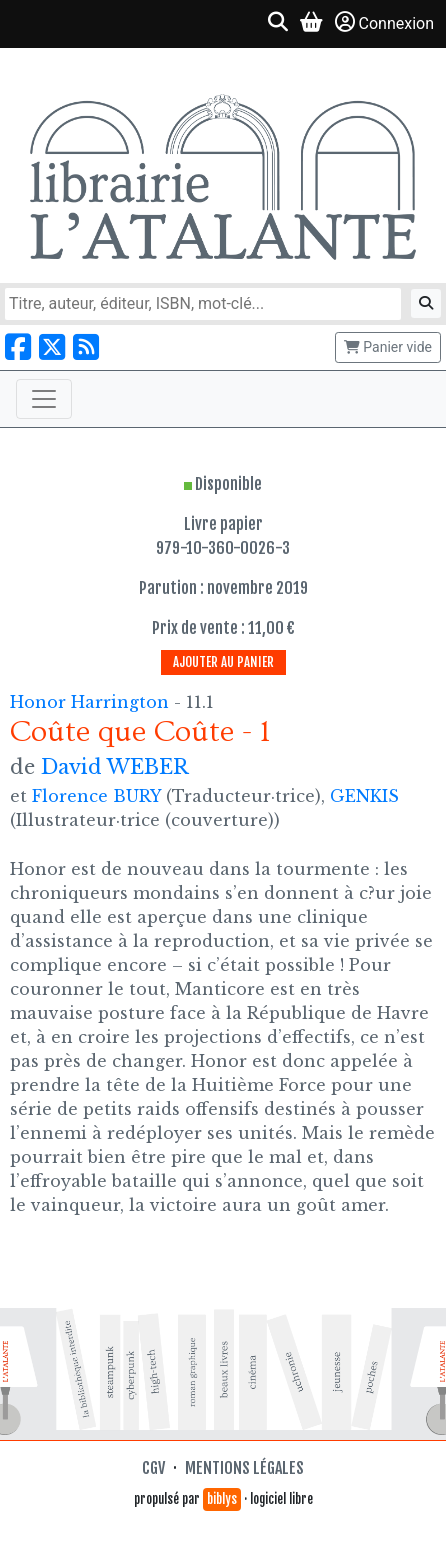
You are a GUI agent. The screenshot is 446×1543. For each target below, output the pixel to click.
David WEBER (115, 767)
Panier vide (388, 347)
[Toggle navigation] (44, 399)
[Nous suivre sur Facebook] (18, 347)
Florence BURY (96, 796)
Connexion (384, 22)
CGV (153, 1468)
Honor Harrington (92, 702)
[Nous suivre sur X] (52, 347)
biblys (222, 1499)
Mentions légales (244, 1468)
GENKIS (364, 796)
